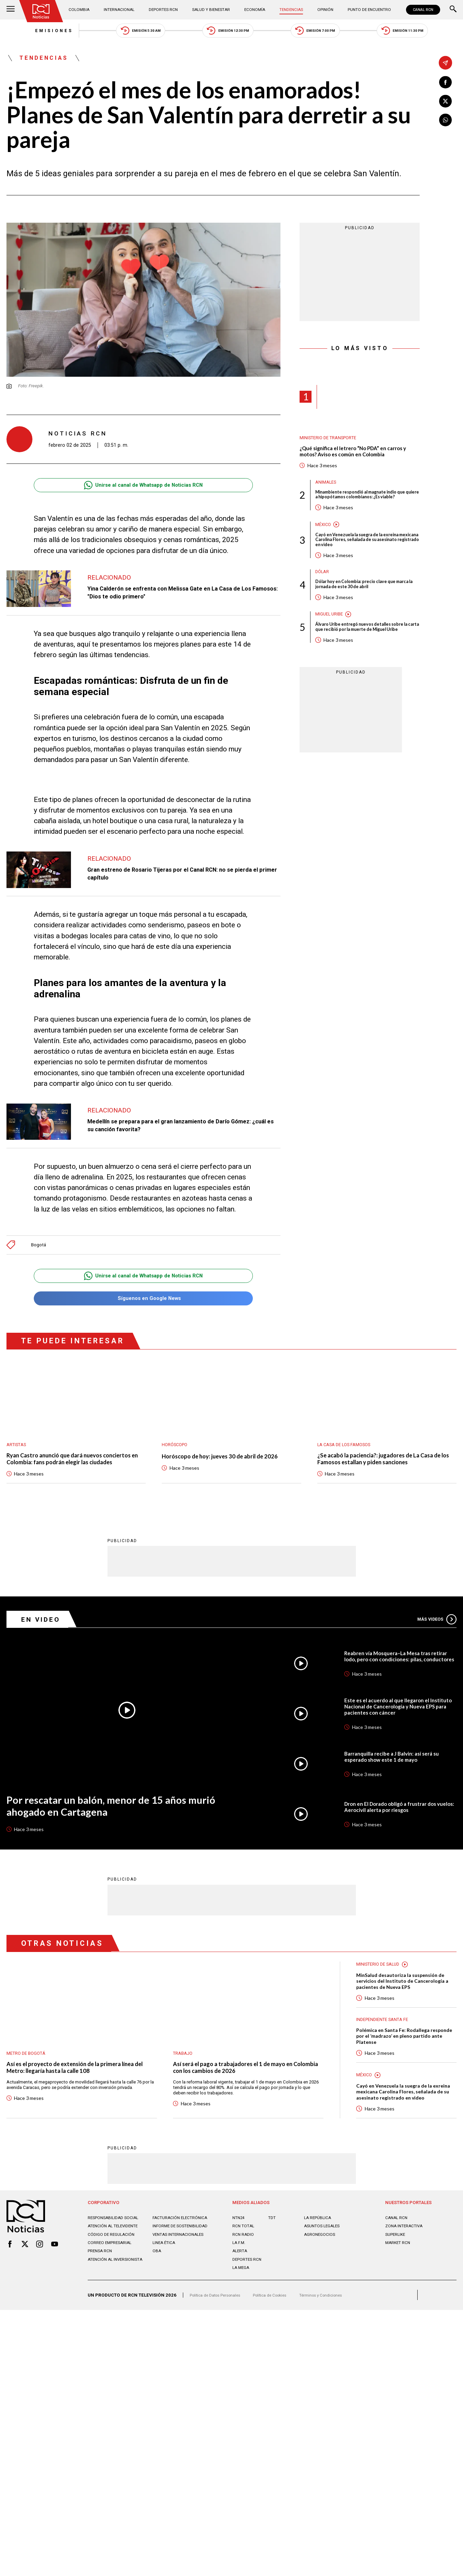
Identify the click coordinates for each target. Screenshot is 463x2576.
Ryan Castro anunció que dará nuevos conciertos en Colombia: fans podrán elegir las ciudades (73, 1471)
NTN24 (239, 2251)
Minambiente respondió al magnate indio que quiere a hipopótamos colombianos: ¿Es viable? (366, 506)
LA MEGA (241, 2301)
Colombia (82, 9)
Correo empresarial (111, 2276)
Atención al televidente (116, 2259)
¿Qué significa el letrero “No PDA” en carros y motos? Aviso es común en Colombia (360, 458)
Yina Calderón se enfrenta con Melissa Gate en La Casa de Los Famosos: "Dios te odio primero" (180, 598)
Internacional (121, 9)
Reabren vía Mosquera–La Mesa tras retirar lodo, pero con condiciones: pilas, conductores (397, 1673)
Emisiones (28, 32)
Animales (326, 490)
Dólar (323, 590)
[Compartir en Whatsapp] (445, 123)
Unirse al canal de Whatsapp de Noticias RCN (143, 490)
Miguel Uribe (330, 634)
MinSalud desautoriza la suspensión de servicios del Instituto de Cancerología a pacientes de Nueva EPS (405, 1999)
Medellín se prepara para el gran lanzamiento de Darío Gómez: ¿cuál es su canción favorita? (179, 1130)
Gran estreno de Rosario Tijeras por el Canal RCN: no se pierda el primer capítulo (180, 879)
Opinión (321, 9)
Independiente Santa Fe (385, 2039)
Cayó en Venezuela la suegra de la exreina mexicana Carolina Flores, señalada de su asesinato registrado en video (362, 557)
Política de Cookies (280, 2328)
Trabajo (184, 2071)
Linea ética (165, 2276)
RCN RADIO (243, 2268)
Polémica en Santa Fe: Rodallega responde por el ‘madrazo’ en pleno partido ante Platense (400, 2057)
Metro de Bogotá (28, 2071)
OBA (157, 2284)
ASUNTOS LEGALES (324, 2259)
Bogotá (39, 1250)
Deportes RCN (164, 9)
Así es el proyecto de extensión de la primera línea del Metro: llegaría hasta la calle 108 (79, 2086)
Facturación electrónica (183, 2251)
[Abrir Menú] (10, 10)
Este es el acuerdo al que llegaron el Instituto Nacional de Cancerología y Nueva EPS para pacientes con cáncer (394, 1723)
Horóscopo (176, 1452)
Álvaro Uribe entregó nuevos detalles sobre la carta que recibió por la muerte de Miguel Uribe (365, 651)
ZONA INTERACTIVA (405, 2259)
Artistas (17, 1452)
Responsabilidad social (115, 2251)
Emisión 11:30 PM (427, 32)
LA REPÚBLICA (319, 2251)
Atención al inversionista (117, 2293)
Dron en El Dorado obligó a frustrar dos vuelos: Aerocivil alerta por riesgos (397, 1824)
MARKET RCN (399, 2276)
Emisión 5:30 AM (128, 32)
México (324, 540)
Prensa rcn (101, 2284)
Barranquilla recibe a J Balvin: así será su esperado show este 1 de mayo (396, 1774)
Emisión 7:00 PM (328, 32)
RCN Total (244, 2259)
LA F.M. (239, 2276)
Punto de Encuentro (365, 9)
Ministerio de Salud (380, 1981)
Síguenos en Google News (143, 1305)
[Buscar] (453, 9)
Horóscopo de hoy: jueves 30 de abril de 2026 (228, 1463)
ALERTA (240, 2284)
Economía (253, 9)
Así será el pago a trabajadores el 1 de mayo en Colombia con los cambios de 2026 (241, 2086)
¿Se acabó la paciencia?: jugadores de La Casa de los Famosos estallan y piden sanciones (382, 1467)
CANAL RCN (421, 9)
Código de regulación (113, 2268)
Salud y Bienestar (211, 9)
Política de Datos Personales (219, 2328)
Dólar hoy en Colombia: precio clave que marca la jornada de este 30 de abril (360, 604)
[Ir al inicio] (43, 12)
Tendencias (288, 9)
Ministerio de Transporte (332, 443)
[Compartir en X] (445, 103)
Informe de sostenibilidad (183, 2259)
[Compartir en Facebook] (445, 83)
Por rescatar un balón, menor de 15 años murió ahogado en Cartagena (122, 1824)
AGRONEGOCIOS (320, 2268)
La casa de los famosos (348, 1452)
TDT (272, 2251)
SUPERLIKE (396, 2268)
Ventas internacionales (181, 2268)
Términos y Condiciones (337, 2328)
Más (435, 1636)
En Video (43, 1636)
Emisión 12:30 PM (228, 32)
